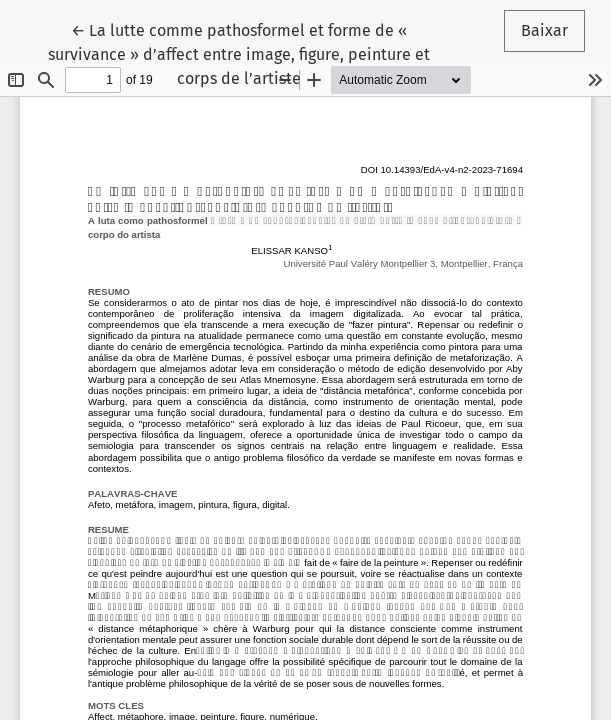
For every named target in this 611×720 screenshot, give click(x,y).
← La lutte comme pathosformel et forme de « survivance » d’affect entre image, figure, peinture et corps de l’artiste (239, 53)
